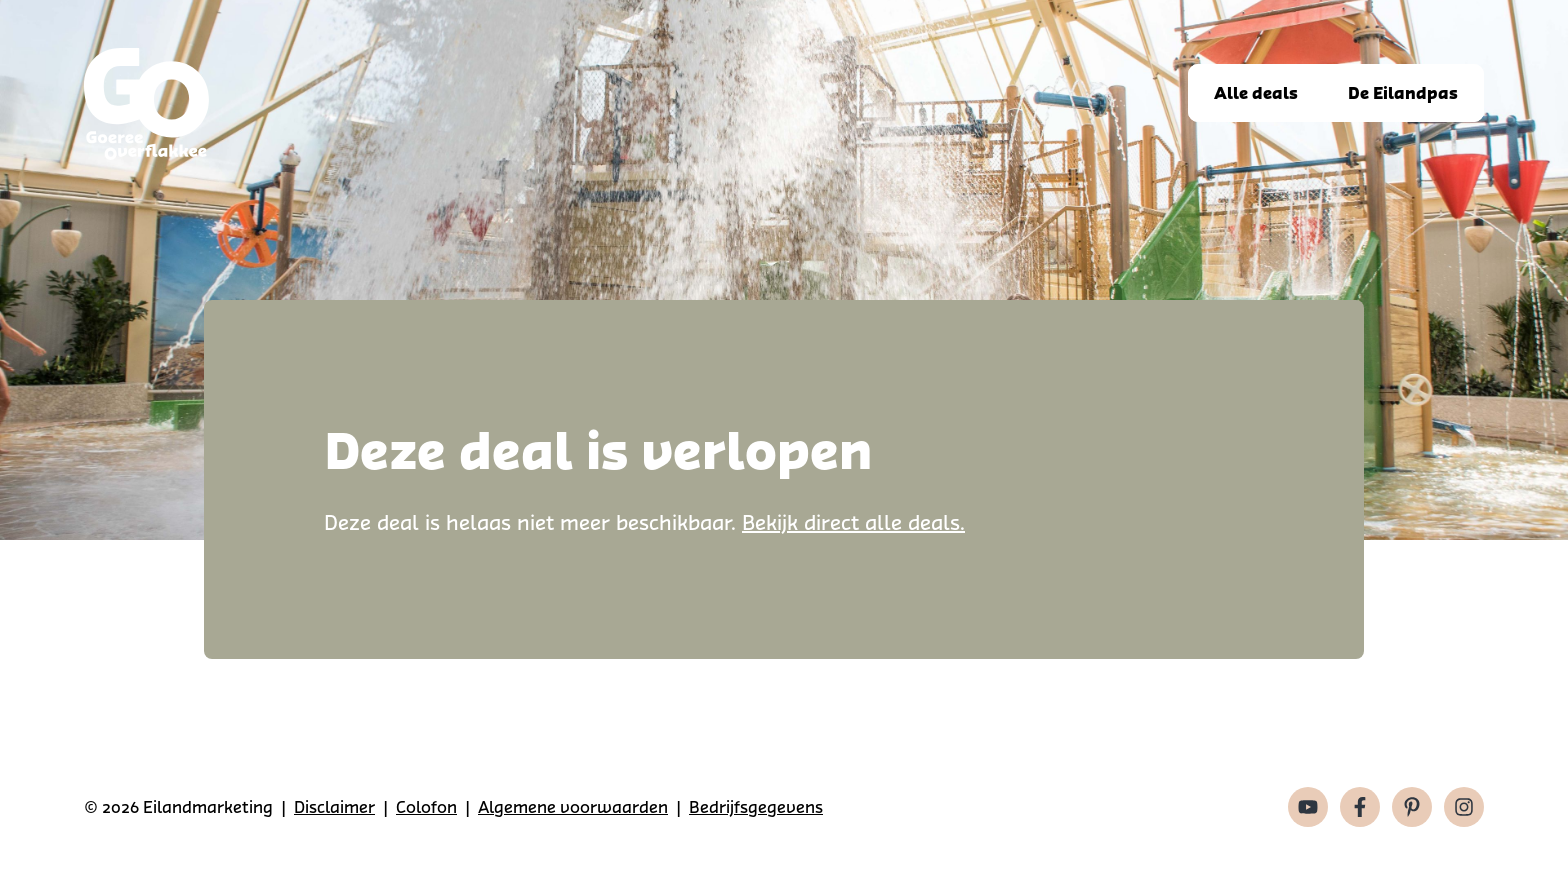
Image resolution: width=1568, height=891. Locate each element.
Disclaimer (334, 807)
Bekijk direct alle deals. (853, 523)
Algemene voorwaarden (573, 807)
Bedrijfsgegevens (756, 807)
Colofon (426, 807)
